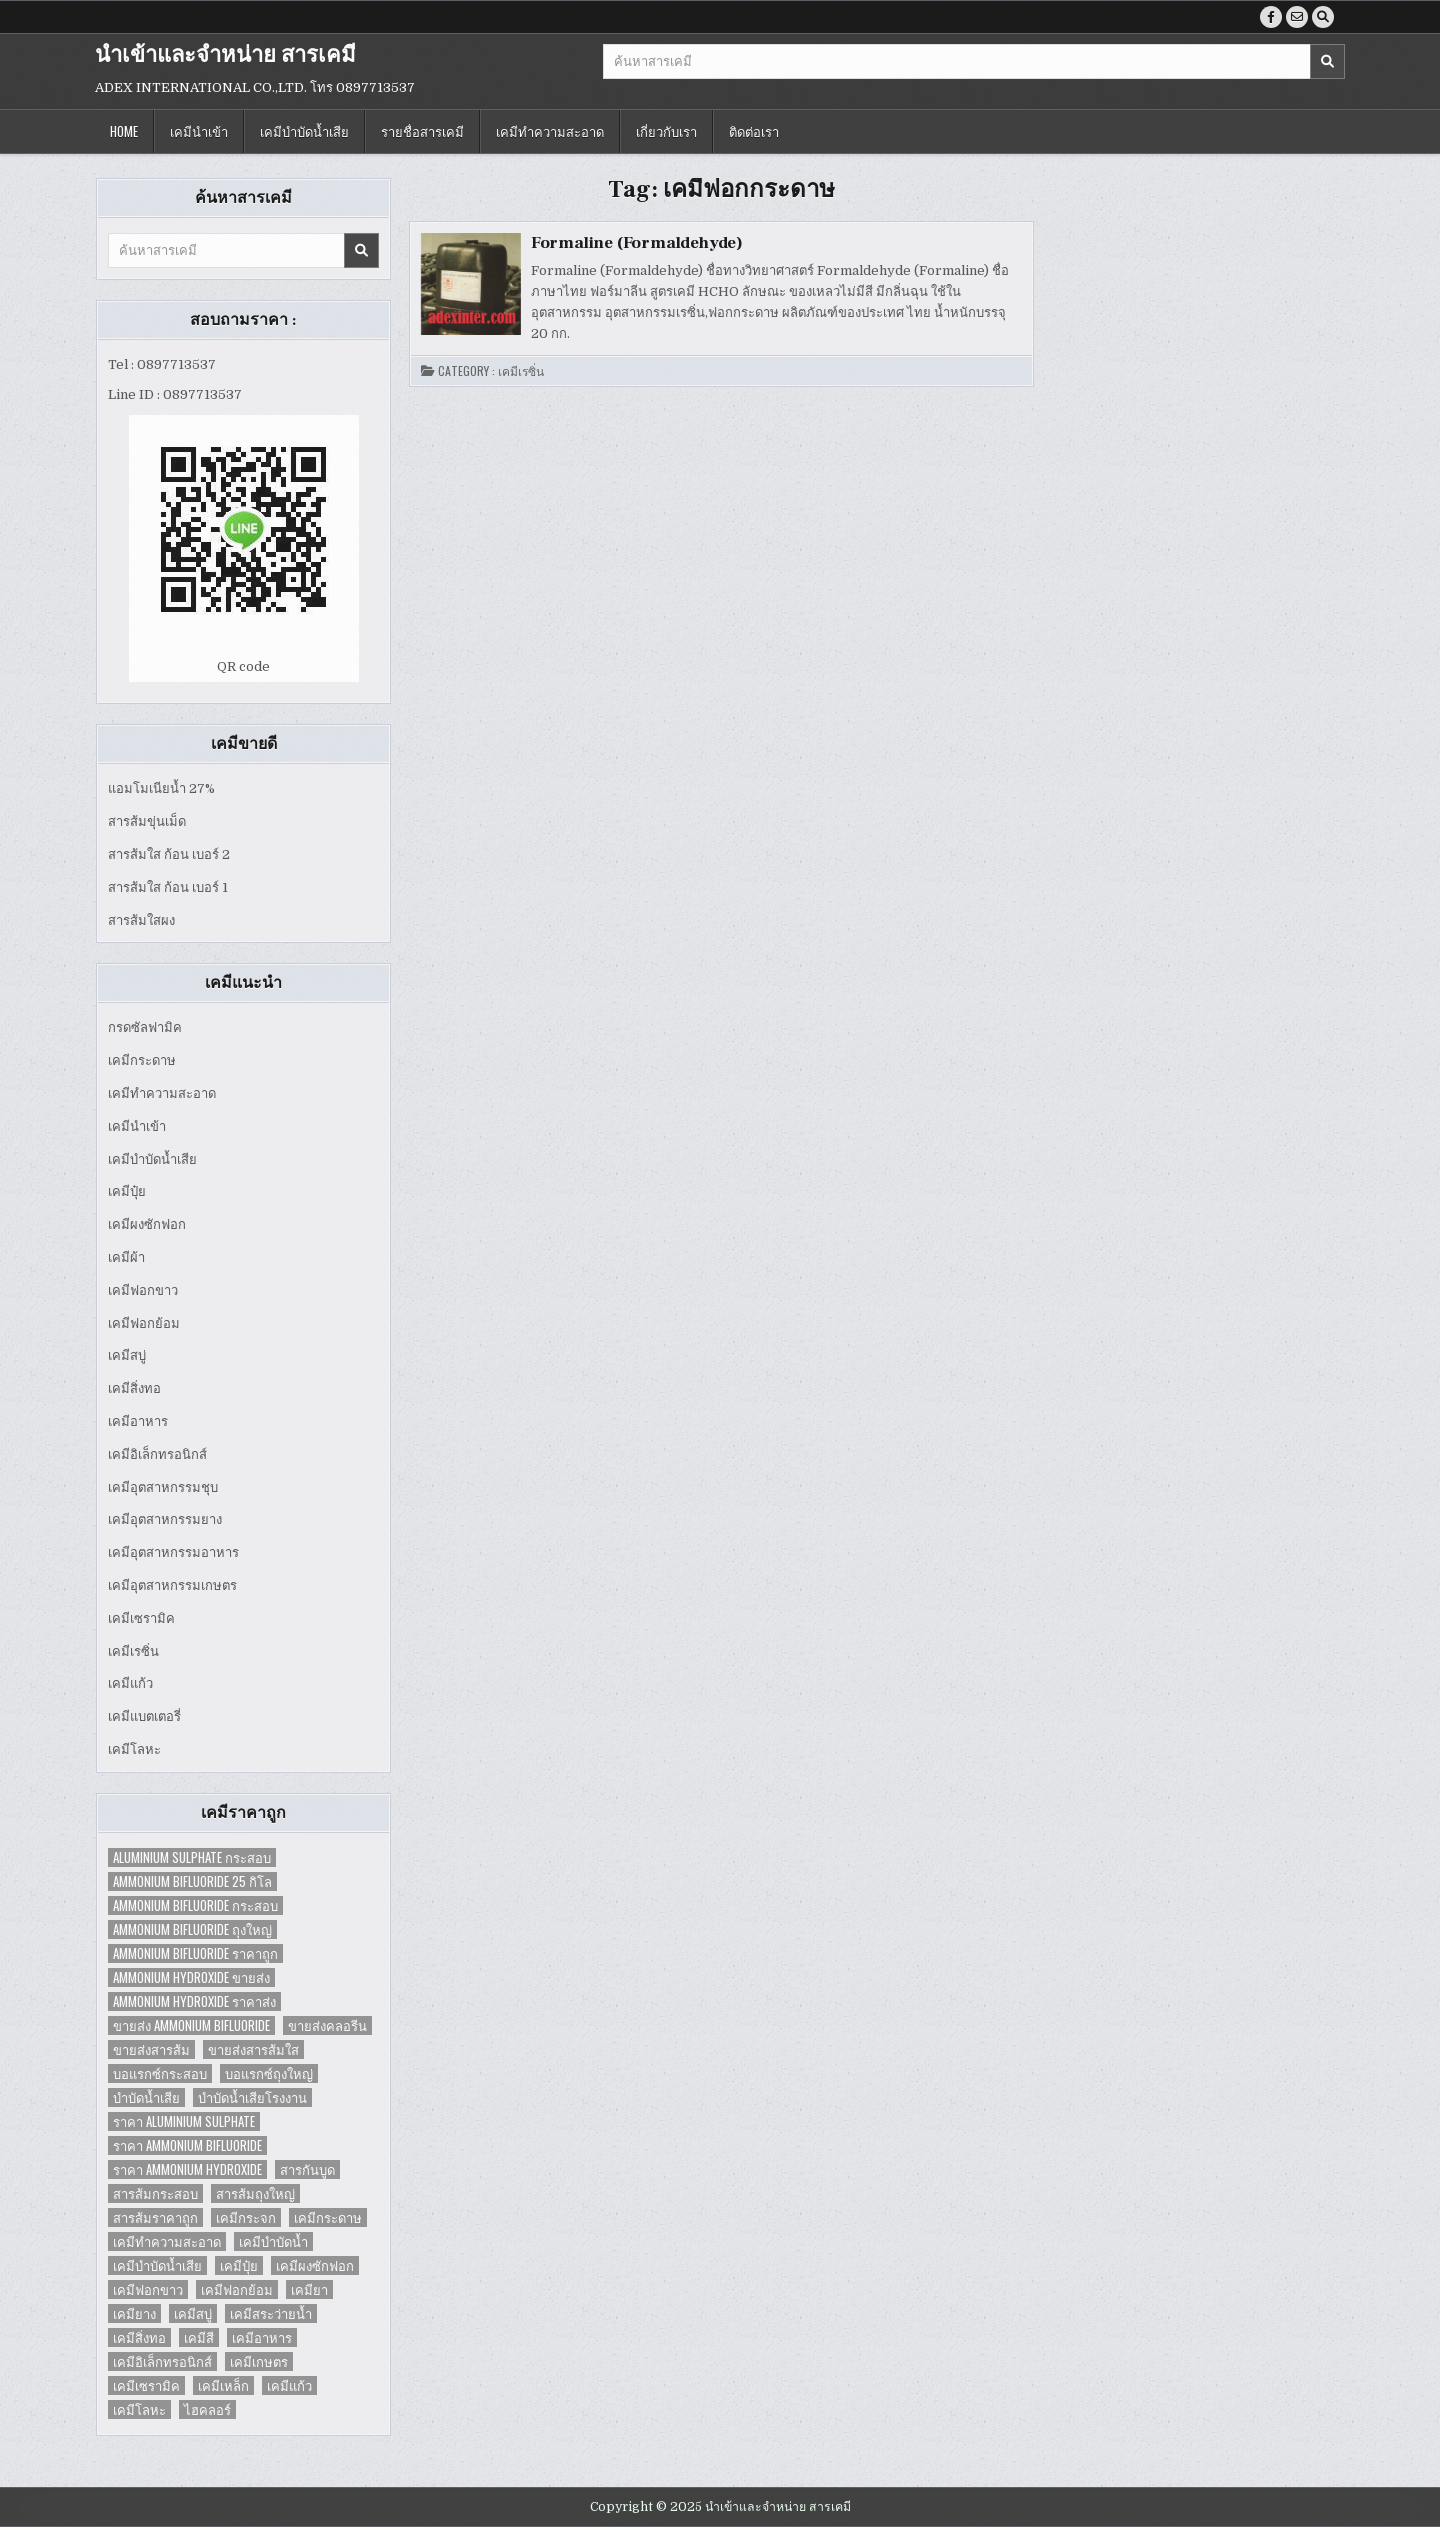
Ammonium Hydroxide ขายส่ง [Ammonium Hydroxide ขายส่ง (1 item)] (191, 1977)
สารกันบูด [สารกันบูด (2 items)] (307, 2169)
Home (124, 131)
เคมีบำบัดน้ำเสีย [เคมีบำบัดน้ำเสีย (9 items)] (157, 2265)
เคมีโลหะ (134, 1749)
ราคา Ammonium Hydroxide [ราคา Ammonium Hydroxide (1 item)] (187, 2169)
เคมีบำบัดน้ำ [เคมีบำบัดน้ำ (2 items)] (273, 2241)
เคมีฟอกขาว (143, 1290)
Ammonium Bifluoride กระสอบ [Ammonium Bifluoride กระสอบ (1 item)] (195, 1905)
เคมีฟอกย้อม (144, 1323)
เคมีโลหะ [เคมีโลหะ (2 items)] (139, 2409)
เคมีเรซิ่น (133, 1651)
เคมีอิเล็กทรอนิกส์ (157, 1454)
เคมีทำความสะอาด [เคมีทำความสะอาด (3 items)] (167, 2241)
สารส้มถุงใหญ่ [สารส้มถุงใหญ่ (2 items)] (255, 2193)
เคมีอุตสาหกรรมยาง (165, 1519)
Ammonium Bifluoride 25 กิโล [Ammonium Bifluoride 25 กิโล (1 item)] (192, 1881)
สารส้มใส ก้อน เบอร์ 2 (169, 854)
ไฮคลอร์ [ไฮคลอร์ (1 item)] (207, 2409)
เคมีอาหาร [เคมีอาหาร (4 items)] (262, 2337)
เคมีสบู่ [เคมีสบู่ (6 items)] (193, 2313)
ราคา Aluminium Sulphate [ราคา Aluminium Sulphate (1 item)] (184, 2121)
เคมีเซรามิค (141, 1618)
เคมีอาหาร (138, 1421)
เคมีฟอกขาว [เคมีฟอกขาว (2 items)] (148, 2289)
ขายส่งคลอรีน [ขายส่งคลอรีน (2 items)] (327, 2025)
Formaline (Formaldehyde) (637, 243)
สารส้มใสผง (141, 920)
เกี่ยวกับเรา (666, 131)
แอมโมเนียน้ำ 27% (161, 788)
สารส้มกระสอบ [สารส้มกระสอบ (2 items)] (155, 2193)
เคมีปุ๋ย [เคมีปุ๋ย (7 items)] (239, 2265)
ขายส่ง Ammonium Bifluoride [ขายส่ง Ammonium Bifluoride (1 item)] (191, 2025)
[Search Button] (1323, 17)
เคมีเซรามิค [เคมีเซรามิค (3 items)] (146, 2385)
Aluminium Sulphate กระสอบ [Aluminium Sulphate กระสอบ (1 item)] (192, 1857)
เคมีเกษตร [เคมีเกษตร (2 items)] (259, 2361)
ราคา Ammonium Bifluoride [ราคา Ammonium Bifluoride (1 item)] (187, 2145)
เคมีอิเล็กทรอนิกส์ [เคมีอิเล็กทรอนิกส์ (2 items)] (162, 2361)
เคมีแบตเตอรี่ (144, 1716)
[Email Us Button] (1297, 17)
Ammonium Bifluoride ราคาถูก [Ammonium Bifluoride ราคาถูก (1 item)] (195, 1953)
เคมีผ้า (126, 1257)
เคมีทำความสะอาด (550, 131)
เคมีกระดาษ (142, 1060)
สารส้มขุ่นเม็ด (147, 821)
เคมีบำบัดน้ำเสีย (304, 131)
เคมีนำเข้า (199, 131)
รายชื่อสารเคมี (422, 131)
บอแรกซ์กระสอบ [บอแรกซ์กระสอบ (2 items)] (160, 2073)
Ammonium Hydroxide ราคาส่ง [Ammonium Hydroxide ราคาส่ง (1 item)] (194, 2001)
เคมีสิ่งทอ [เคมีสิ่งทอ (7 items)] (139, 2337)
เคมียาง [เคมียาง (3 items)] (134, 2313)
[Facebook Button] (1271, 17)
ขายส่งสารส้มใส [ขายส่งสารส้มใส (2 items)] (253, 2049)
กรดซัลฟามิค (145, 1027)
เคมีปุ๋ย (127, 1191)
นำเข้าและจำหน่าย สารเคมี (225, 55)
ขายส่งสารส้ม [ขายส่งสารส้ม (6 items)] (151, 2049)
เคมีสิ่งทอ (134, 1388)
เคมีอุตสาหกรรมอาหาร (173, 1552)
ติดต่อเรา (754, 131)
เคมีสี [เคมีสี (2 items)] (199, 2337)
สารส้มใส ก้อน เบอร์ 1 (168, 887)
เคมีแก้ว (130, 1683)
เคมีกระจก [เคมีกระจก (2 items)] (246, 2217)
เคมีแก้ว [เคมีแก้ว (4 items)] (289, 2385)
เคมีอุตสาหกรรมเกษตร (172, 1585)
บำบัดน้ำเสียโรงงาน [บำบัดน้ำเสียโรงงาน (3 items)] (252, 2097)
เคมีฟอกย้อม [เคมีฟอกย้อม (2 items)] (237, 2289)
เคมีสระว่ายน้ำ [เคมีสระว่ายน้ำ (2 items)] (271, 2313)
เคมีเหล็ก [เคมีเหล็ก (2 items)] (223, 2385)
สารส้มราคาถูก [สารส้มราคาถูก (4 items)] (155, 2217)
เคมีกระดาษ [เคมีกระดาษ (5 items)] (328, 2217)
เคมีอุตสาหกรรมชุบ (163, 1487)
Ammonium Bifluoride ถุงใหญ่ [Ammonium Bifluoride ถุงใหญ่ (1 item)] (192, 1929)
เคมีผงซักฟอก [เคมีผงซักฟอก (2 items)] (315, 2265)
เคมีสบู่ (127, 1355)
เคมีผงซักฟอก (147, 1224)
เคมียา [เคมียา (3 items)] (309, 2289)
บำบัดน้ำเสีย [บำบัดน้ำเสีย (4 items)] (146, 2097)
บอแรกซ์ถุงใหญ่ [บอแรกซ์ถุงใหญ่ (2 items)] (269, 2073)
